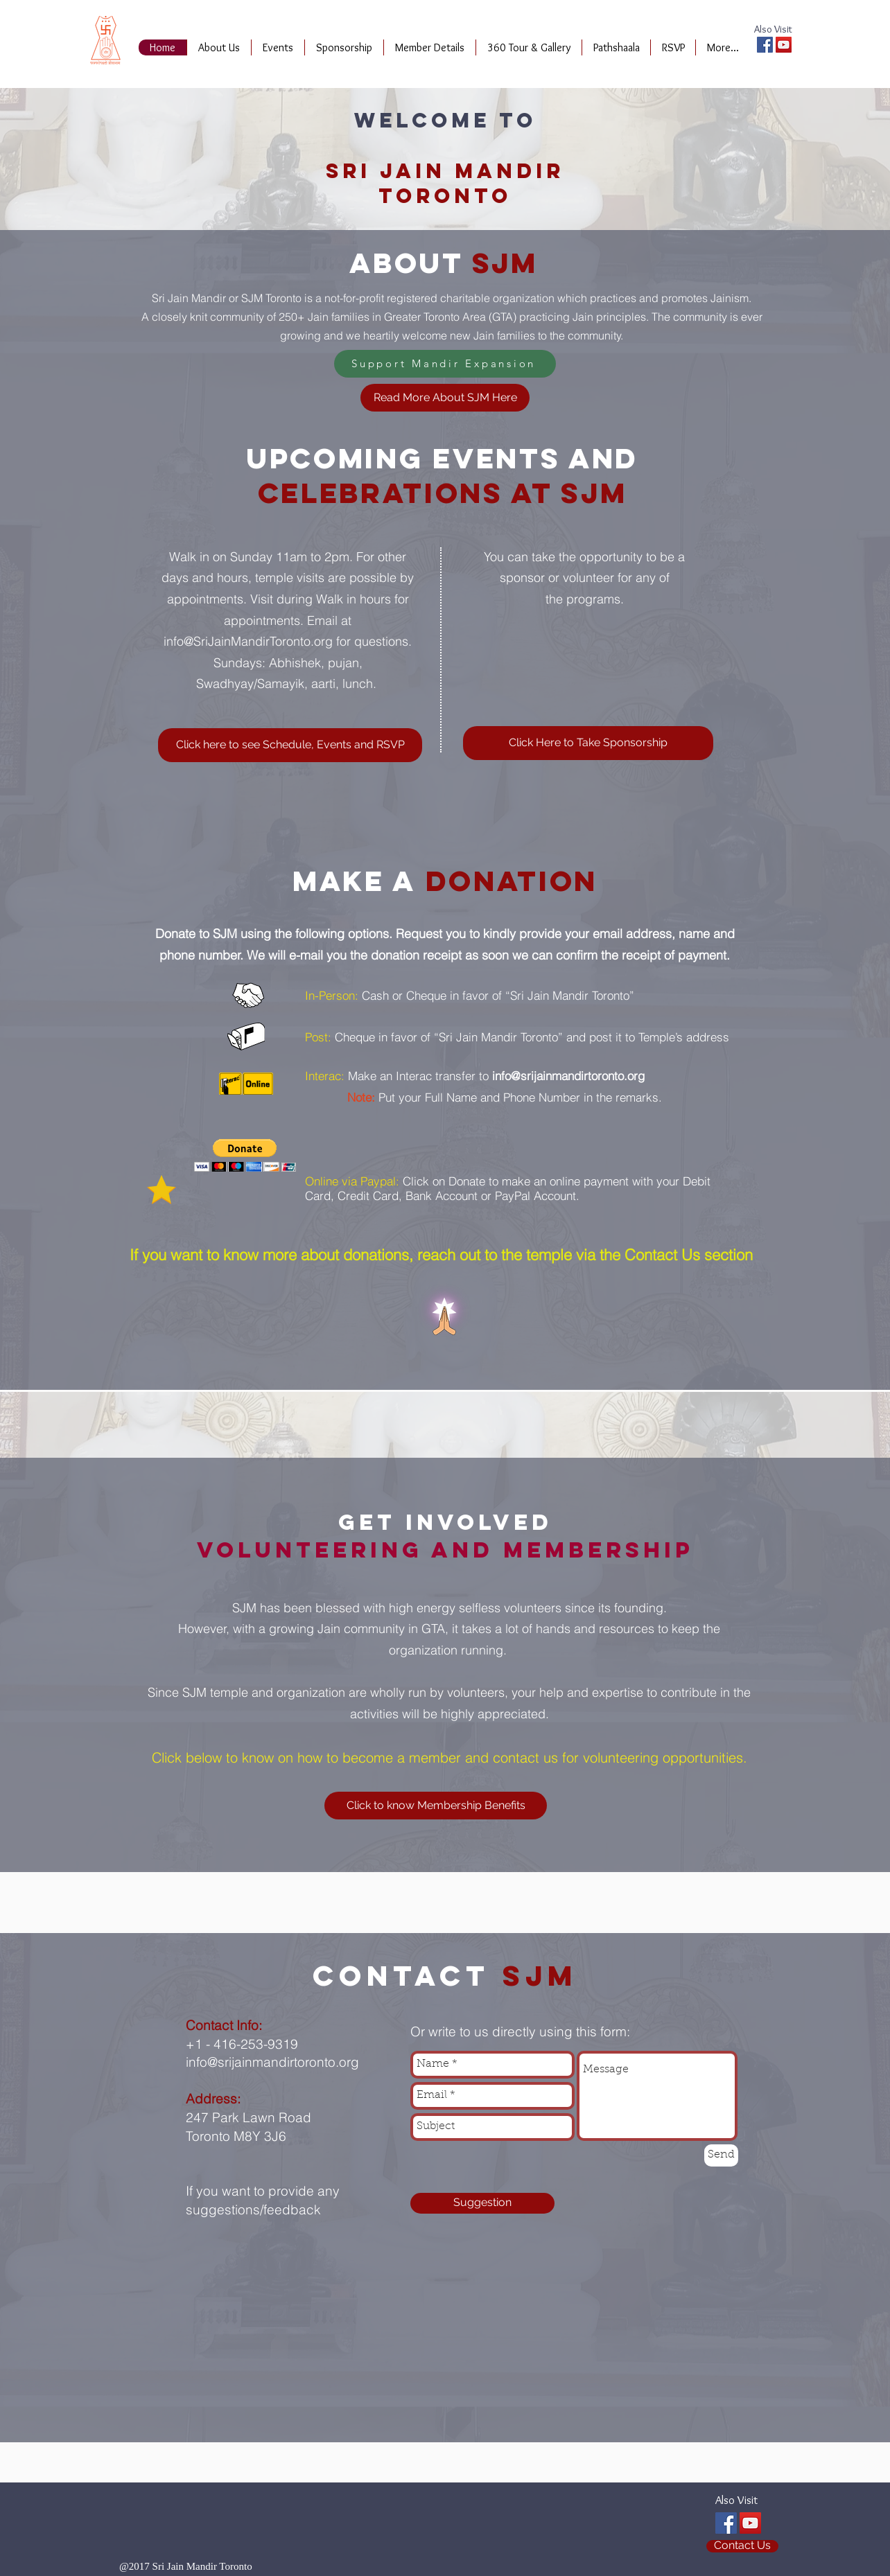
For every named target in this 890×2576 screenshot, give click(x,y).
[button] (245, 1155)
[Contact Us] (742, 2546)
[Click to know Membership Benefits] (435, 1805)
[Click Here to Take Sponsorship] (588, 743)
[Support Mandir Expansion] (445, 364)
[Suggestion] (482, 2203)
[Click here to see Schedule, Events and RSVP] (290, 745)
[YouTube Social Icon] (784, 45)
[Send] (721, 2155)
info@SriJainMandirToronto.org (248, 641)
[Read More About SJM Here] (445, 398)
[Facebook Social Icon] (765, 45)
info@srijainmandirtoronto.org (568, 1075)
